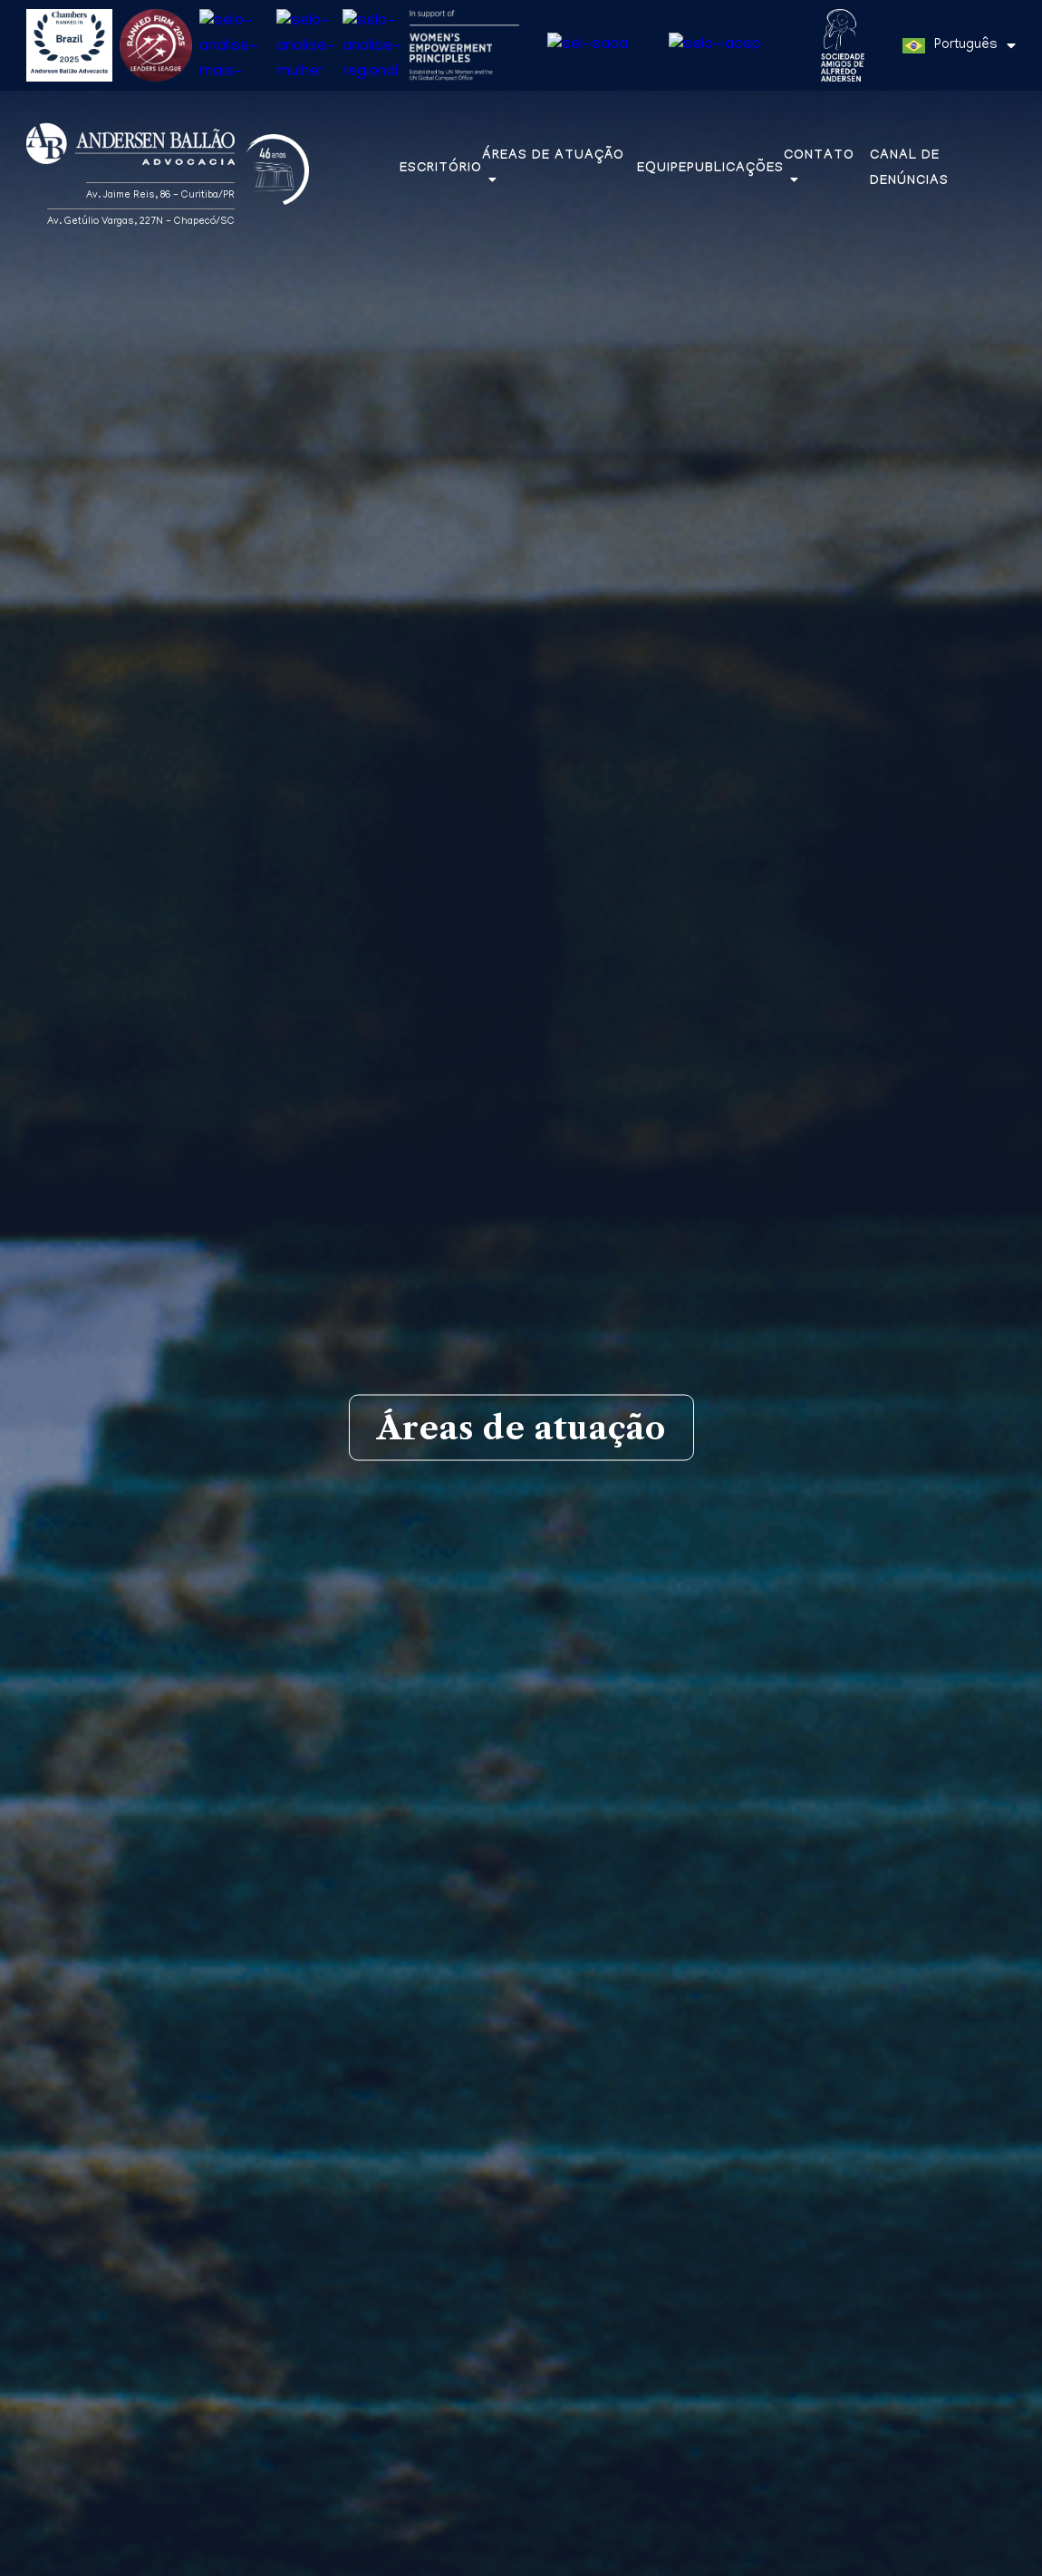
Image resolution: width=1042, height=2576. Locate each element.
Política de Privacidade (415, 2559)
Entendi (962, 2552)
